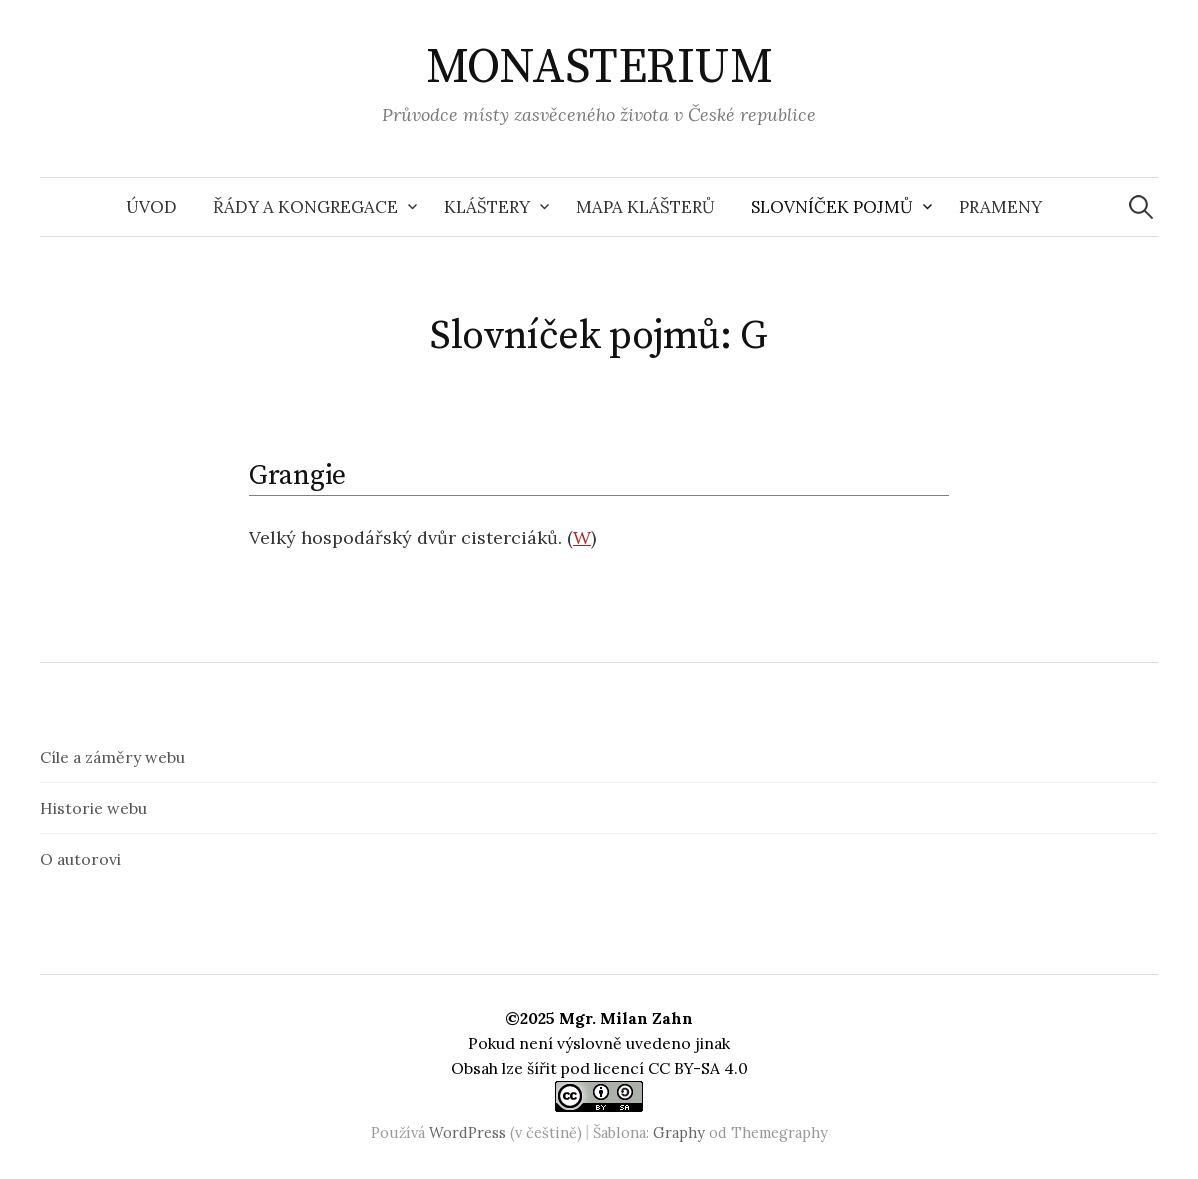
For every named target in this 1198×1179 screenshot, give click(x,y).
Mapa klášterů (645, 207)
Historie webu (93, 808)
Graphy (679, 1132)
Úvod (151, 207)
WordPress (467, 1132)
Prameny (1000, 207)
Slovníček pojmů (832, 207)
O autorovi (80, 859)
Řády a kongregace (305, 207)
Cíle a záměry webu (112, 757)
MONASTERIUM (599, 68)
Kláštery (487, 207)
